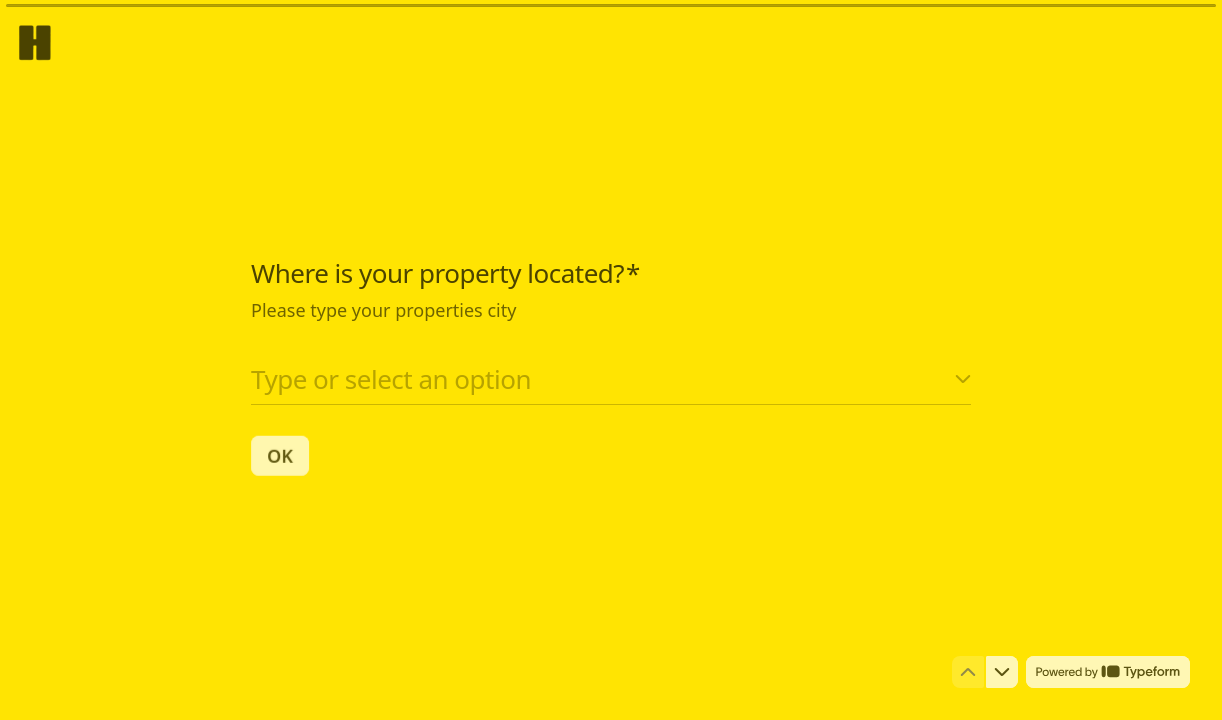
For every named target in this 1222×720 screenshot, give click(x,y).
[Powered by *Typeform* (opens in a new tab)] (1108, 672)
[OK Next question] (280, 455)
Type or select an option (391, 378)
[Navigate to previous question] (968, 672)
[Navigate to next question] (1002, 672)
